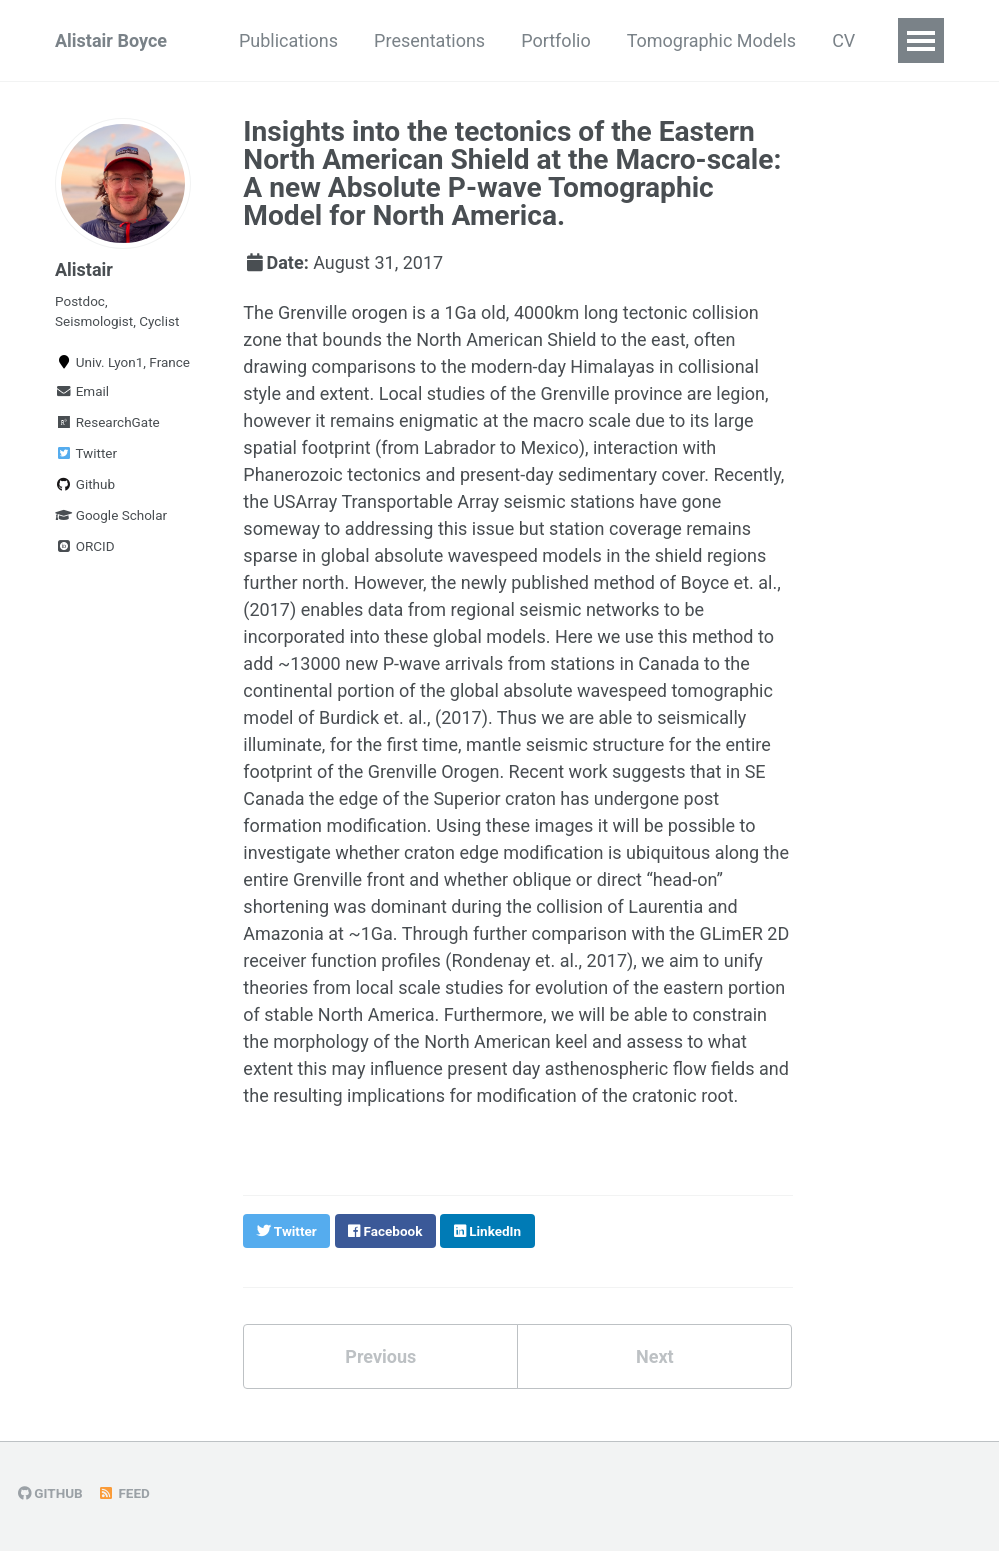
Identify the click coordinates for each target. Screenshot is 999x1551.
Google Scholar (111, 515)
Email (82, 391)
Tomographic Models (711, 40)
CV (843, 40)
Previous (380, 1356)
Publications (288, 40)
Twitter (86, 453)
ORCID (85, 546)
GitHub (50, 1493)
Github (85, 484)
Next (655, 1356)
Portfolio (555, 40)
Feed (124, 1493)
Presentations (429, 40)
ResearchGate (107, 422)
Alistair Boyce (111, 40)
